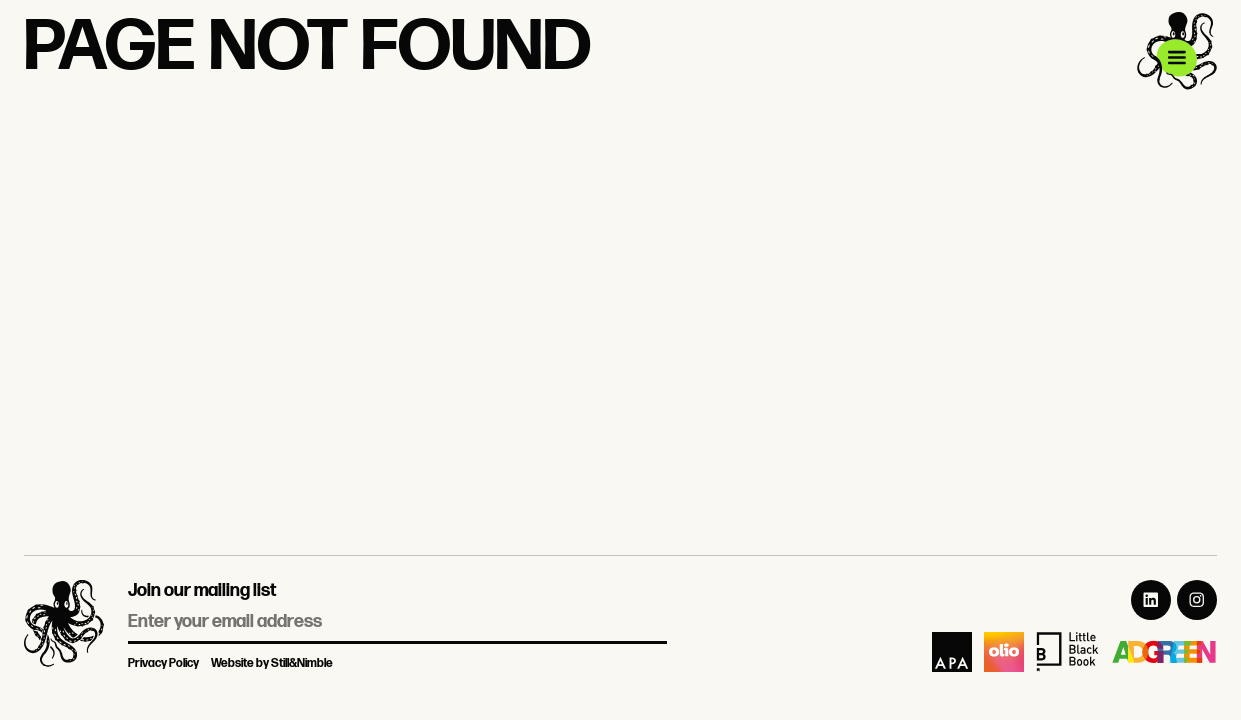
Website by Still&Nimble (272, 663)
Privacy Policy (163, 663)
